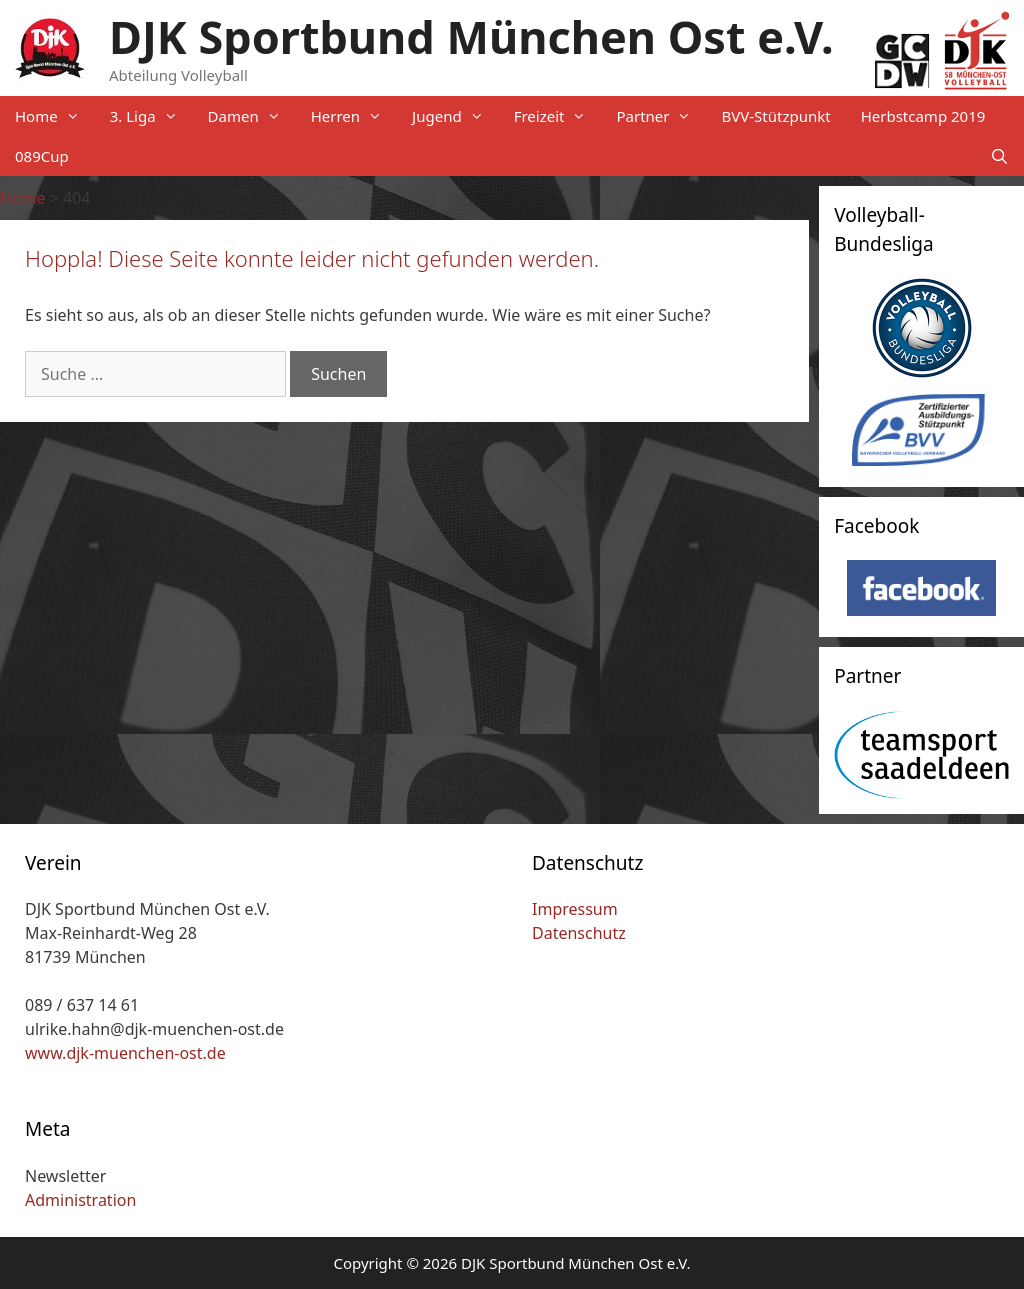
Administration (80, 1200)
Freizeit (558, 116)
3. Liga (151, 116)
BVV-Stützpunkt (775, 116)
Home (55, 116)
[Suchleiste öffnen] (999, 156)
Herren (354, 116)
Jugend (455, 116)
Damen (252, 116)
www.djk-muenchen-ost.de (125, 1053)
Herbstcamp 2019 (923, 116)
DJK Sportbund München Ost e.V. (471, 36)
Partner (661, 116)
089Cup (42, 156)
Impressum (575, 909)
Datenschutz (579, 933)
